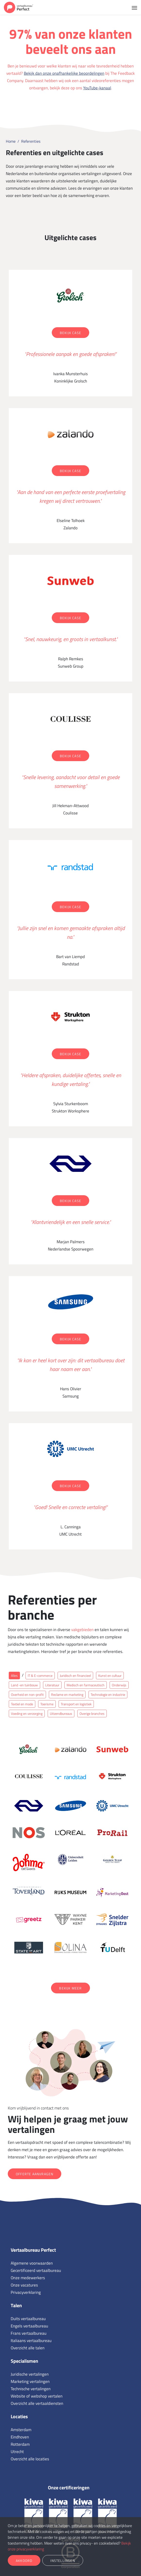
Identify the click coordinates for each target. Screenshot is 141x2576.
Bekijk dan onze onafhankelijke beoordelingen (64, 73)
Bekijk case (70, 332)
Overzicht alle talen (27, 2348)
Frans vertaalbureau (28, 2333)
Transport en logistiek (76, 1704)
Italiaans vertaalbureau (31, 2340)
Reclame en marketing (67, 1694)
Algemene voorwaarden (32, 2263)
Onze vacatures (24, 2285)
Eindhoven (20, 2437)
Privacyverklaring (26, 2292)
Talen (16, 2305)
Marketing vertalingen (30, 2381)
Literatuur (52, 1685)
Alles (14, 1675)
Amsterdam (21, 2430)
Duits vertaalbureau (28, 2318)
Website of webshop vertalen (36, 2396)
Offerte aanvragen (34, 2173)
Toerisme (46, 1704)
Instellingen (62, 2560)
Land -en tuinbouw (24, 1685)
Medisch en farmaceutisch (86, 1685)
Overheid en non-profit (27, 1694)
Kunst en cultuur (110, 1675)
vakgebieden (82, 1629)
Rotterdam (20, 2444)
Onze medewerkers (28, 2278)
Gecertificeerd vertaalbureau (36, 2270)
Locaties (19, 2416)
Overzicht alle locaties (30, 2459)
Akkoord (24, 2560)
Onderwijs (119, 1685)
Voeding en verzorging (27, 1713)
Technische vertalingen (31, 2389)
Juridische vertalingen (30, 2374)
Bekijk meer (70, 1988)
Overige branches (92, 1713)
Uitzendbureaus (61, 1713)
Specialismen (24, 2361)
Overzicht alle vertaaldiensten (37, 2403)
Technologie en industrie (108, 1694)
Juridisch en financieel (75, 1675)
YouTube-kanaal (97, 88)
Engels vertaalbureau (29, 2326)
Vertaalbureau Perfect (33, 2250)
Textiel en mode (22, 1704)
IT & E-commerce (40, 1675)
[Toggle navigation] (134, 7)
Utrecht (17, 2451)
